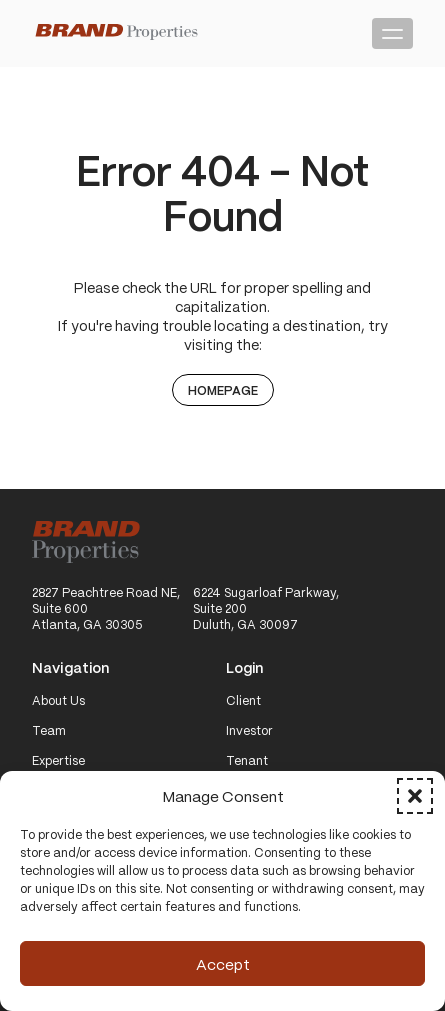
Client (243, 701)
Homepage (223, 390)
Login (245, 668)
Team (49, 731)
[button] (415, 796)
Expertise (58, 761)
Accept (223, 964)
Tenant (247, 761)
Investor (249, 731)
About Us (58, 701)
